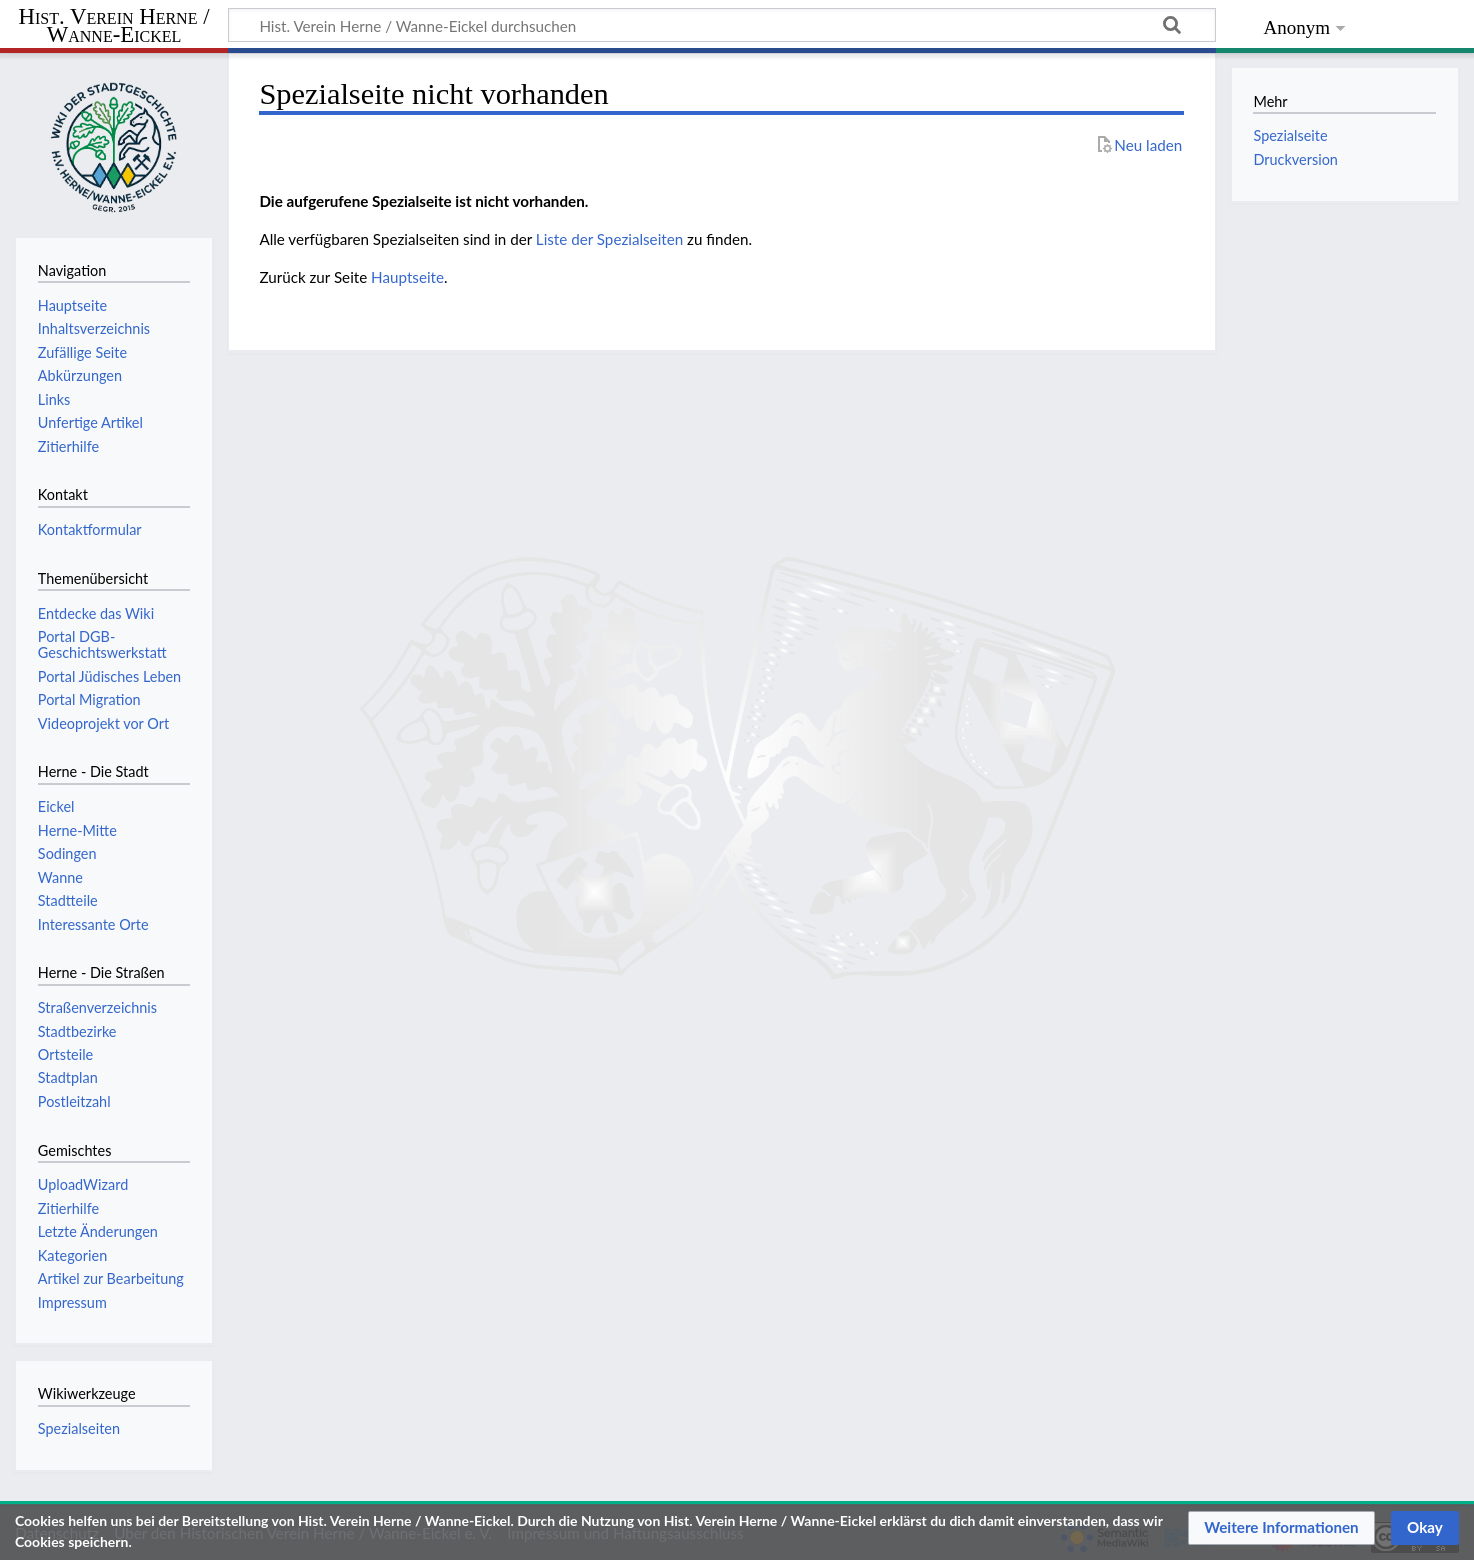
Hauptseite (407, 277)
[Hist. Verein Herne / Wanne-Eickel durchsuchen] (722, 25)
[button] (1281, 1528)
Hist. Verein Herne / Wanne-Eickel (114, 26)
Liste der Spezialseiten (609, 239)
